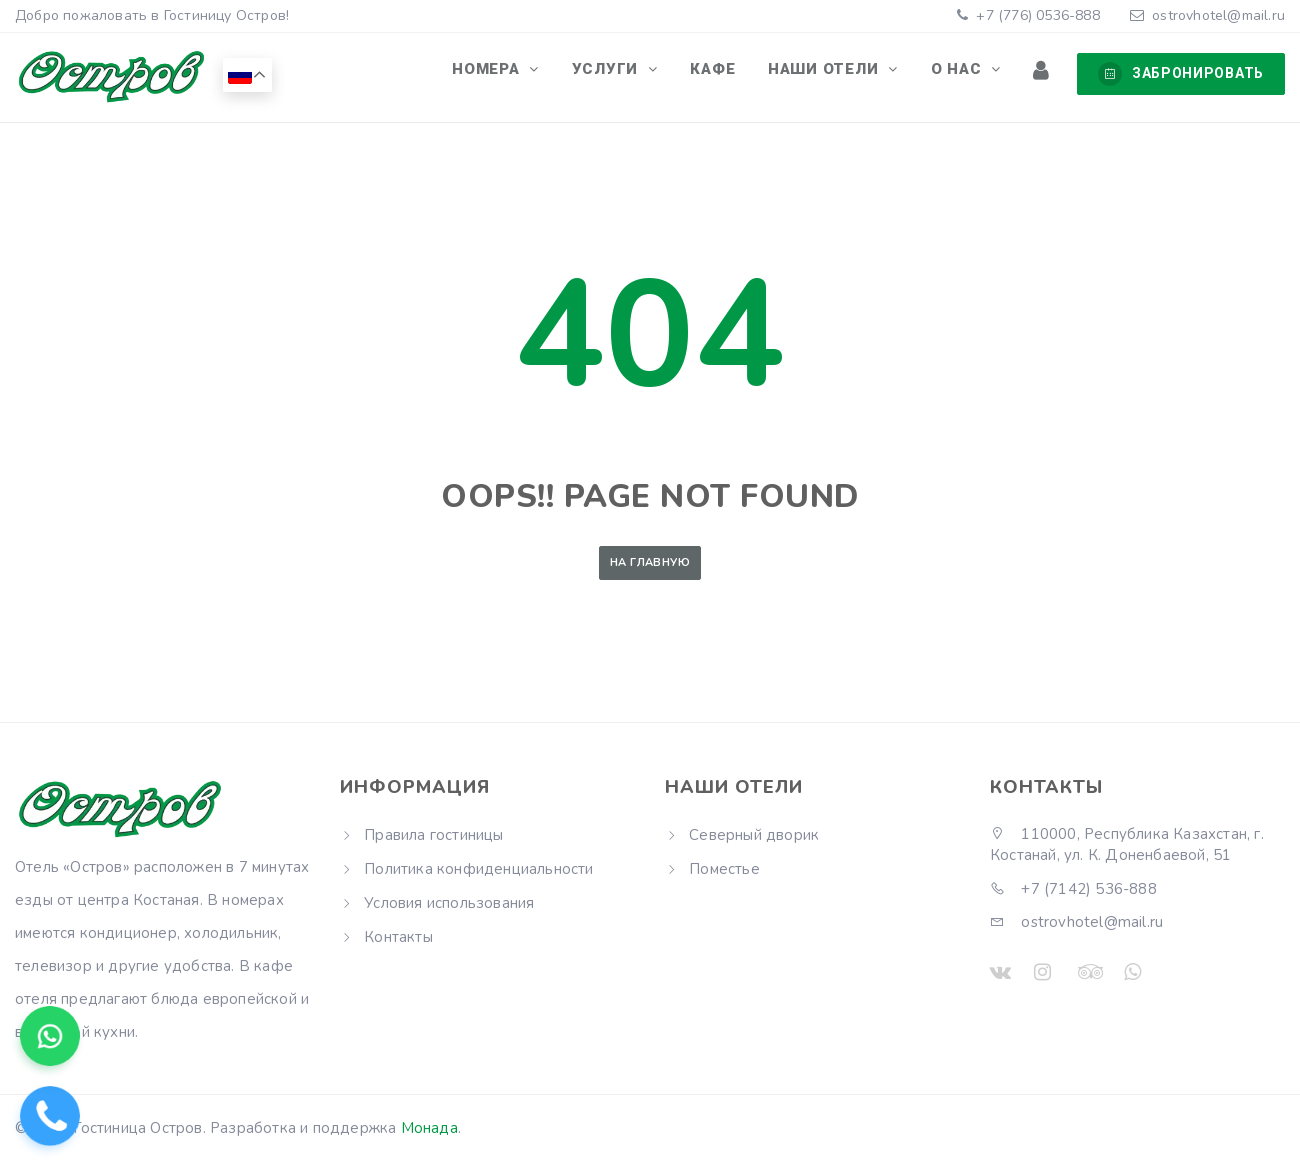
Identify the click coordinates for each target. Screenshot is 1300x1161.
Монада (429, 1128)
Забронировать (1181, 74)
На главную (650, 562)
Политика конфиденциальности (478, 869)
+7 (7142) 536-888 (1073, 889)
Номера (525, 73)
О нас (969, 73)
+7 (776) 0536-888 (1036, 15)
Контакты (398, 937)
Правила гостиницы (433, 835)
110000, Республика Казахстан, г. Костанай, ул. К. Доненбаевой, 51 (1127, 844)
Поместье (724, 869)
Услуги (637, 73)
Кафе (736, 73)
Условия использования (449, 903)
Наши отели (842, 73)
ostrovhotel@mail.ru (1218, 15)
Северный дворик (754, 835)
